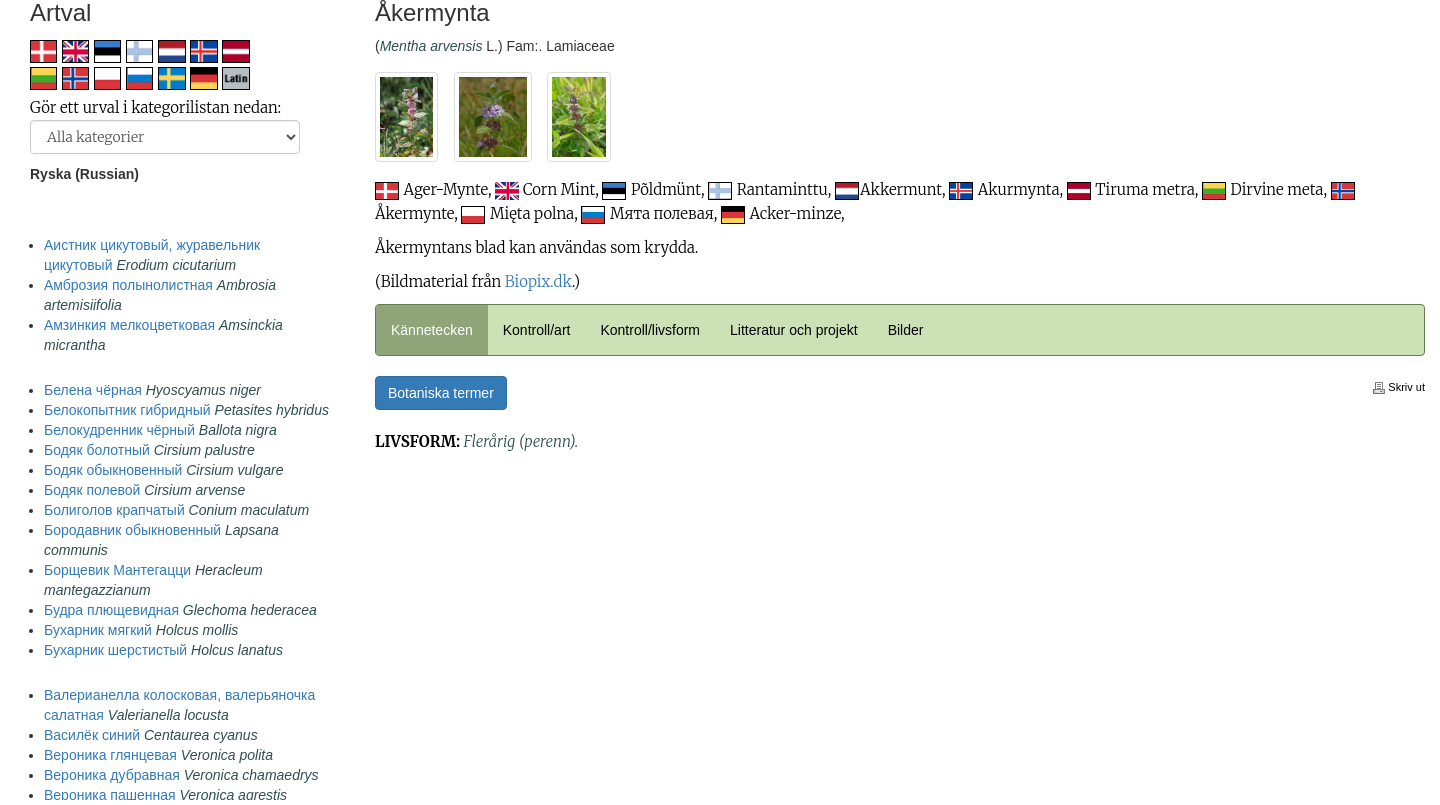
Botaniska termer (441, 393)
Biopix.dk (538, 281)
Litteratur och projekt (794, 330)
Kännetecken (432, 330)
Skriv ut (1399, 387)
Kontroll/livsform (650, 330)
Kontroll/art (537, 330)
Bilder (906, 330)
